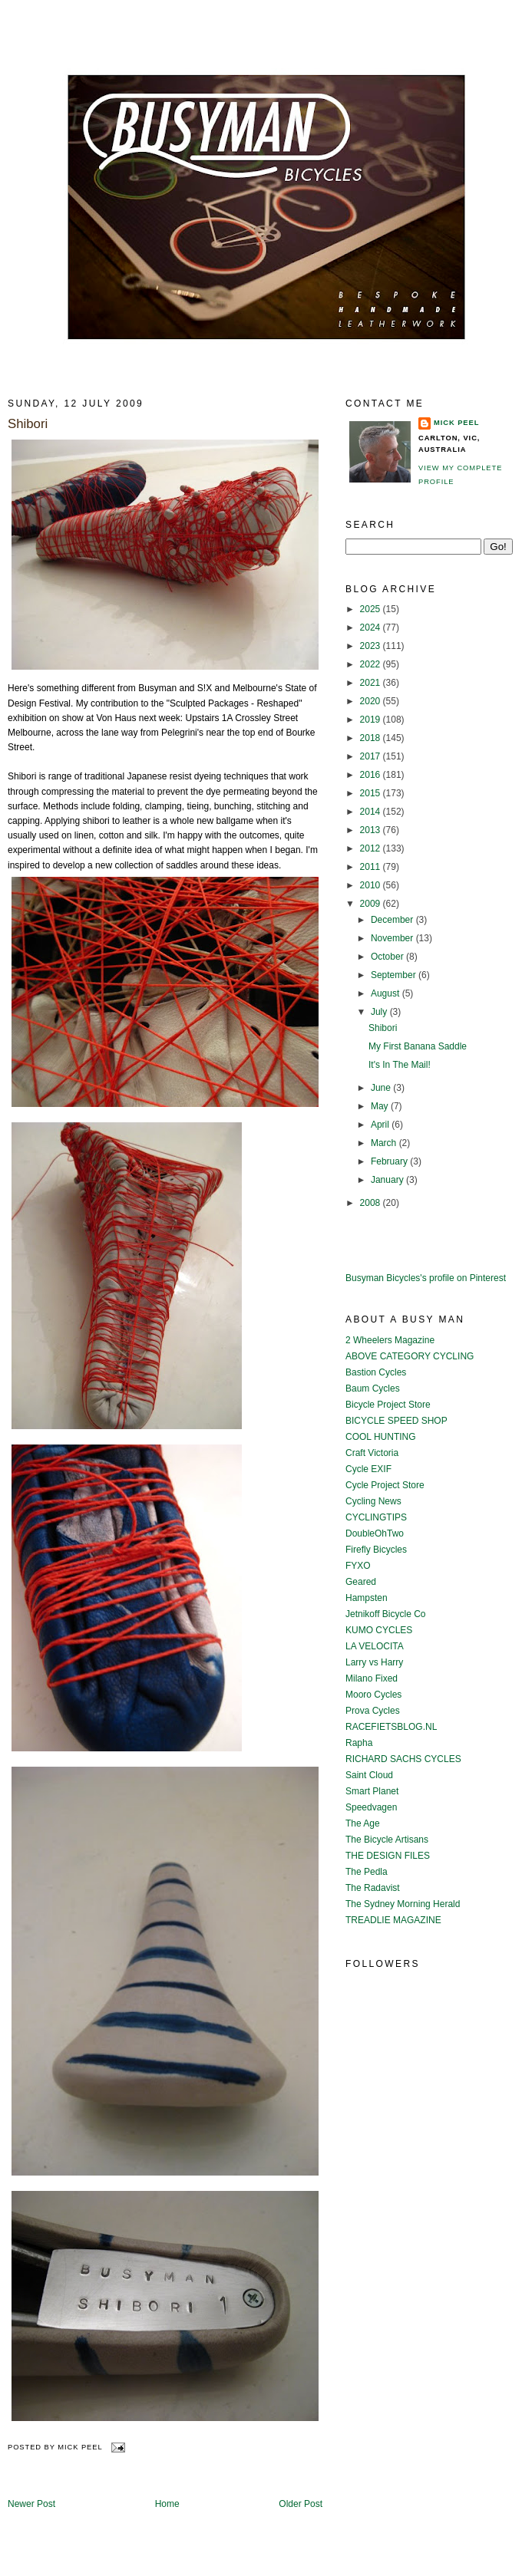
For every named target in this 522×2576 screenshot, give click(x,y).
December (393, 919)
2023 (371, 646)
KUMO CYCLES (378, 1630)
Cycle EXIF (368, 1469)
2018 (371, 738)
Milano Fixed (371, 1678)
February (390, 1161)
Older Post (300, 2504)
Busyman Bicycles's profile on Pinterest (425, 1278)
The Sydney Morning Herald (402, 1904)
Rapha (358, 1743)
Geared (360, 1581)
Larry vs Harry (374, 1662)
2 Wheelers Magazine (389, 1340)
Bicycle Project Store (388, 1404)
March (385, 1143)
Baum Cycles (372, 1388)
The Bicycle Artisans (386, 1839)
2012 (371, 848)
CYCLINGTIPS (376, 1517)
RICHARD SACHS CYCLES (403, 1759)
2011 (371, 866)
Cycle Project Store (385, 1485)
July (380, 1011)
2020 (371, 701)
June (382, 1087)
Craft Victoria (371, 1453)
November (393, 938)
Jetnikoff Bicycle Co (385, 1614)
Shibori (28, 424)
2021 (371, 682)
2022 (371, 664)
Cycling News (373, 1501)
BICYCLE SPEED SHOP (396, 1420)
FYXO (358, 1565)
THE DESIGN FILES (387, 1855)
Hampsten (366, 1598)
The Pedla (366, 1871)
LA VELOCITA (374, 1646)
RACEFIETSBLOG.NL (391, 1726)
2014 (371, 811)
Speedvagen (371, 1807)
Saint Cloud (369, 1775)
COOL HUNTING (380, 1436)
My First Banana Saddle (417, 1046)
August (386, 993)
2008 (371, 1202)
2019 (371, 719)
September (394, 975)
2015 (371, 793)
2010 (371, 885)
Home (167, 2504)
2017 (371, 756)
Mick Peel (456, 423)
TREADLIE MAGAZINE (393, 1920)
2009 (371, 903)
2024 (371, 627)
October (388, 956)
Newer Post (31, 2504)
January (388, 1179)
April (381, 1124)
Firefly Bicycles (376, 1549)
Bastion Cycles (375, 1372)
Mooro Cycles (373, 1694)
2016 (371, 774)
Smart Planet (371, 1791)
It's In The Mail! (399, 1064)
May (381, 1106)
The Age (362, 1823)
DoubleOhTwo (374, 1533)
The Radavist (372, 1888)
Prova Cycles (372, 1710)
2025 (371, 609)
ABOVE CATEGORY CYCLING (409, 1356)
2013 (371, 830)
